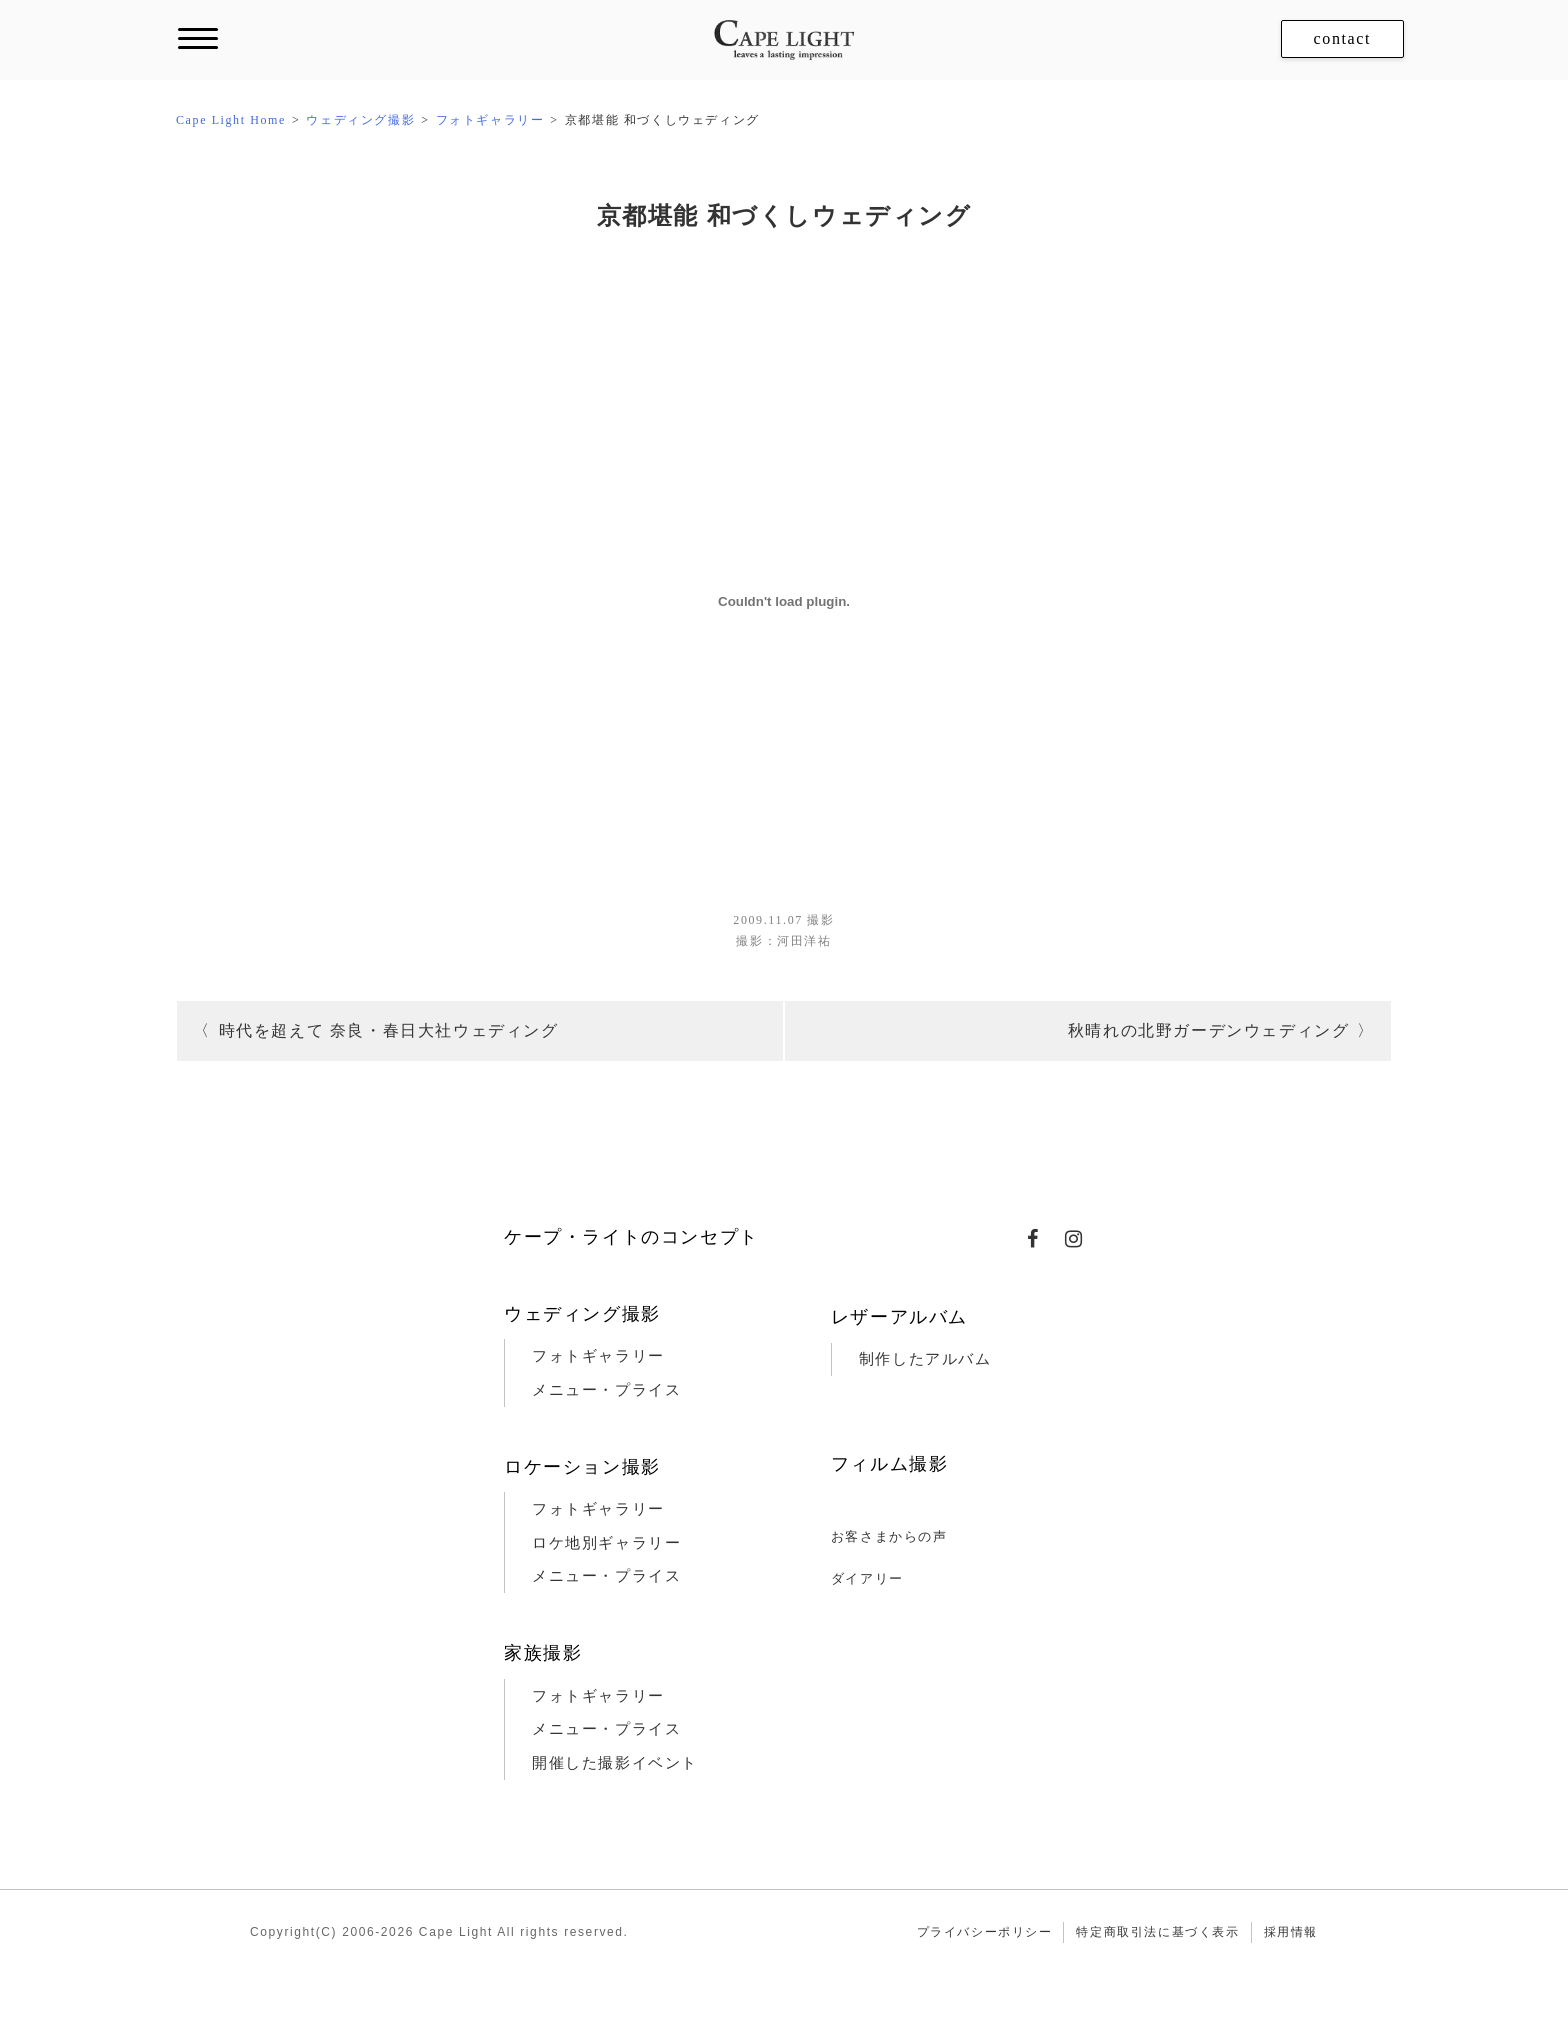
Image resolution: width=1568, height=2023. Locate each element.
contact (1342, 38)
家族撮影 (543, 1653)
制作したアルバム (925, 1359)
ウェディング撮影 (582, 1314)
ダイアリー (867, 1578)
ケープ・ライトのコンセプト (631, 1237)
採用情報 (1291, 1932)
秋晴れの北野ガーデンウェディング (1209, 1030)
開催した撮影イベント (615, 1763)
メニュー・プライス (606, 1390)
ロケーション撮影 (582, 1467)
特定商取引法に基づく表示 (1157, 1932)
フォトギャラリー (598, 1356)
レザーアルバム (899, 1317)
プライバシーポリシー (985, 1932)
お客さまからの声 (889, 1536)
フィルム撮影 (890, 1464)
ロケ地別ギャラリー (606, 1543)
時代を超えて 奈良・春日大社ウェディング (389, 1030)
